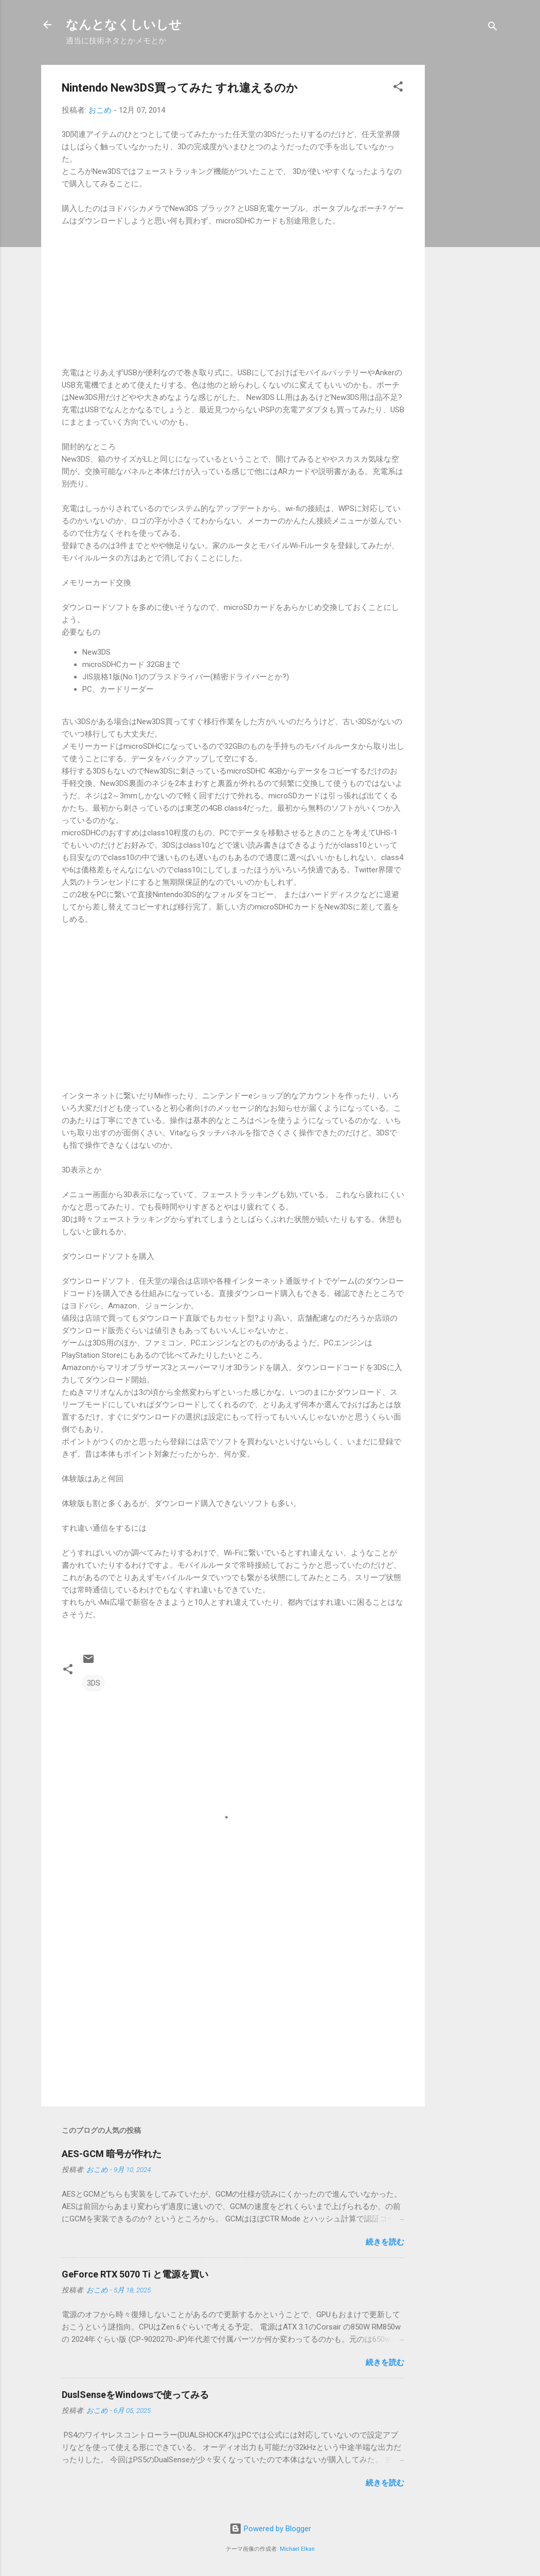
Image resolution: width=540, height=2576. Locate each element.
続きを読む (385, 2242)
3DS (93, 1683)
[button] (398, 88)
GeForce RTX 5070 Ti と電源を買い (135, 2274)
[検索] (493, 28)
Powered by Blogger (270, 2528)
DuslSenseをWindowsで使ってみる (135, 2394)
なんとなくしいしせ (124, 24)
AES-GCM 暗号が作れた (111, 2153)
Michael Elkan (297, 2549)
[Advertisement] (466, 219)
